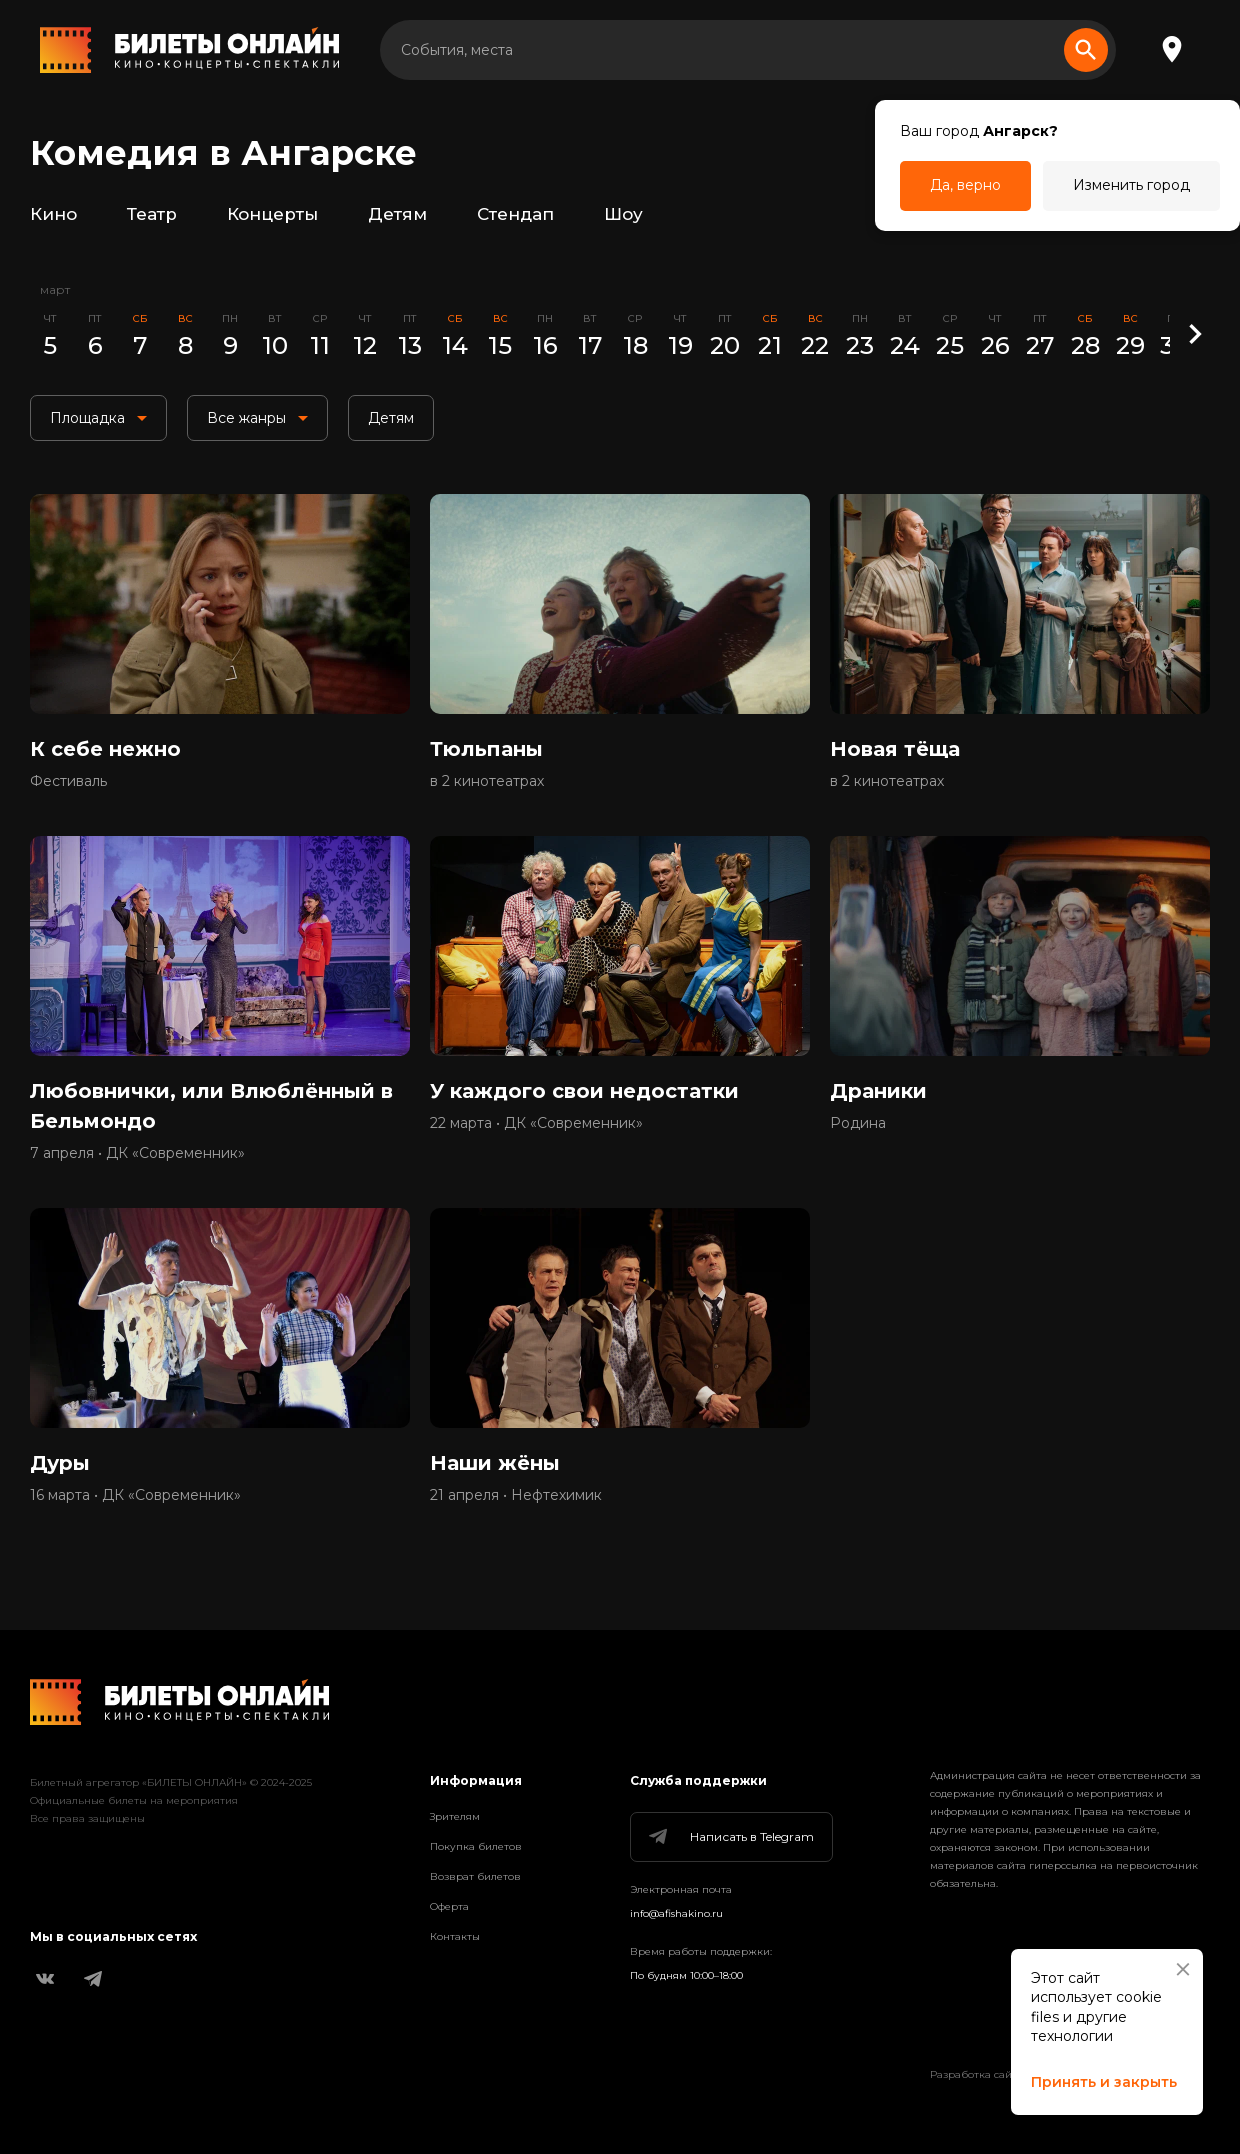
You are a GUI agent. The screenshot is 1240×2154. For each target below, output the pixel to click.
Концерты (272, 214)
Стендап (515, 214)
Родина (858, 1123)
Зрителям (455, 1816)
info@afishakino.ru (676, 1913)
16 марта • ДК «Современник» (135, 1495)
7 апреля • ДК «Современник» (137, 1153)
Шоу (623, 214)
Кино (53, 214)
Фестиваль (68, 781)
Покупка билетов (476, 1846)
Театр (152, 214)
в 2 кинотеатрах (487, 781)
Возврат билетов (475, 1876)
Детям (397, 214)
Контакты (455, 1936)
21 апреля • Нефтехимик (516, 1495)
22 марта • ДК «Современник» (536, 1123)
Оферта (449, 1906)
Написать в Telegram (730, 1837)
